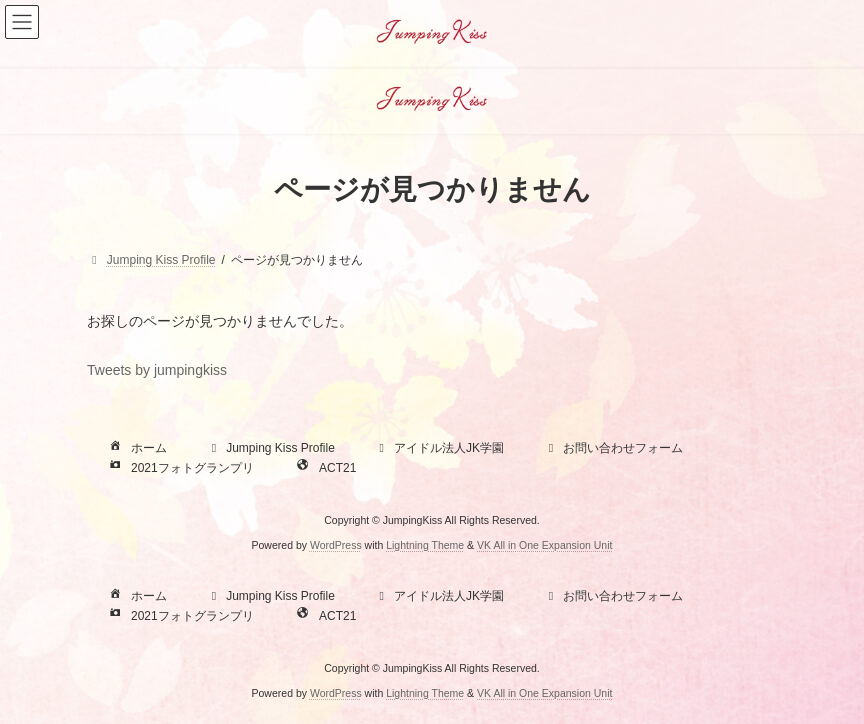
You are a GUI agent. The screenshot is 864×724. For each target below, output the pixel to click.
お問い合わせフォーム (613, 448)
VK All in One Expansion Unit (544, 545)
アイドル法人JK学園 (439, 448)
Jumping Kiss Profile (270, 448)
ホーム (136, 448)
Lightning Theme (425, 545)
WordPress (336, 545)
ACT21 (324, 468)
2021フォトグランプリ (179, 468)
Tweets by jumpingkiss (157, 370)
